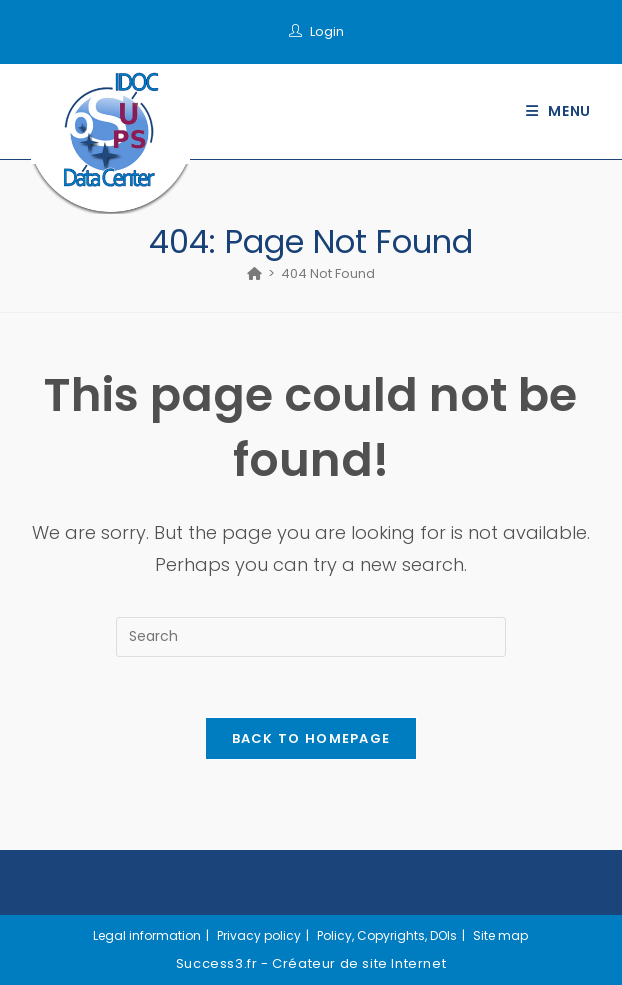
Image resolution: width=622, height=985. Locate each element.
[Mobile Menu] (558, 111)
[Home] (254, 273)
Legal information (147, 935)
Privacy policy (259, 935)
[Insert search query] (311, 637)
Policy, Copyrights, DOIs (387, 935)
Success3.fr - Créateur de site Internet (311, 963)
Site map (500, 935)
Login (327, 31)
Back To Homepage (311, 738)
